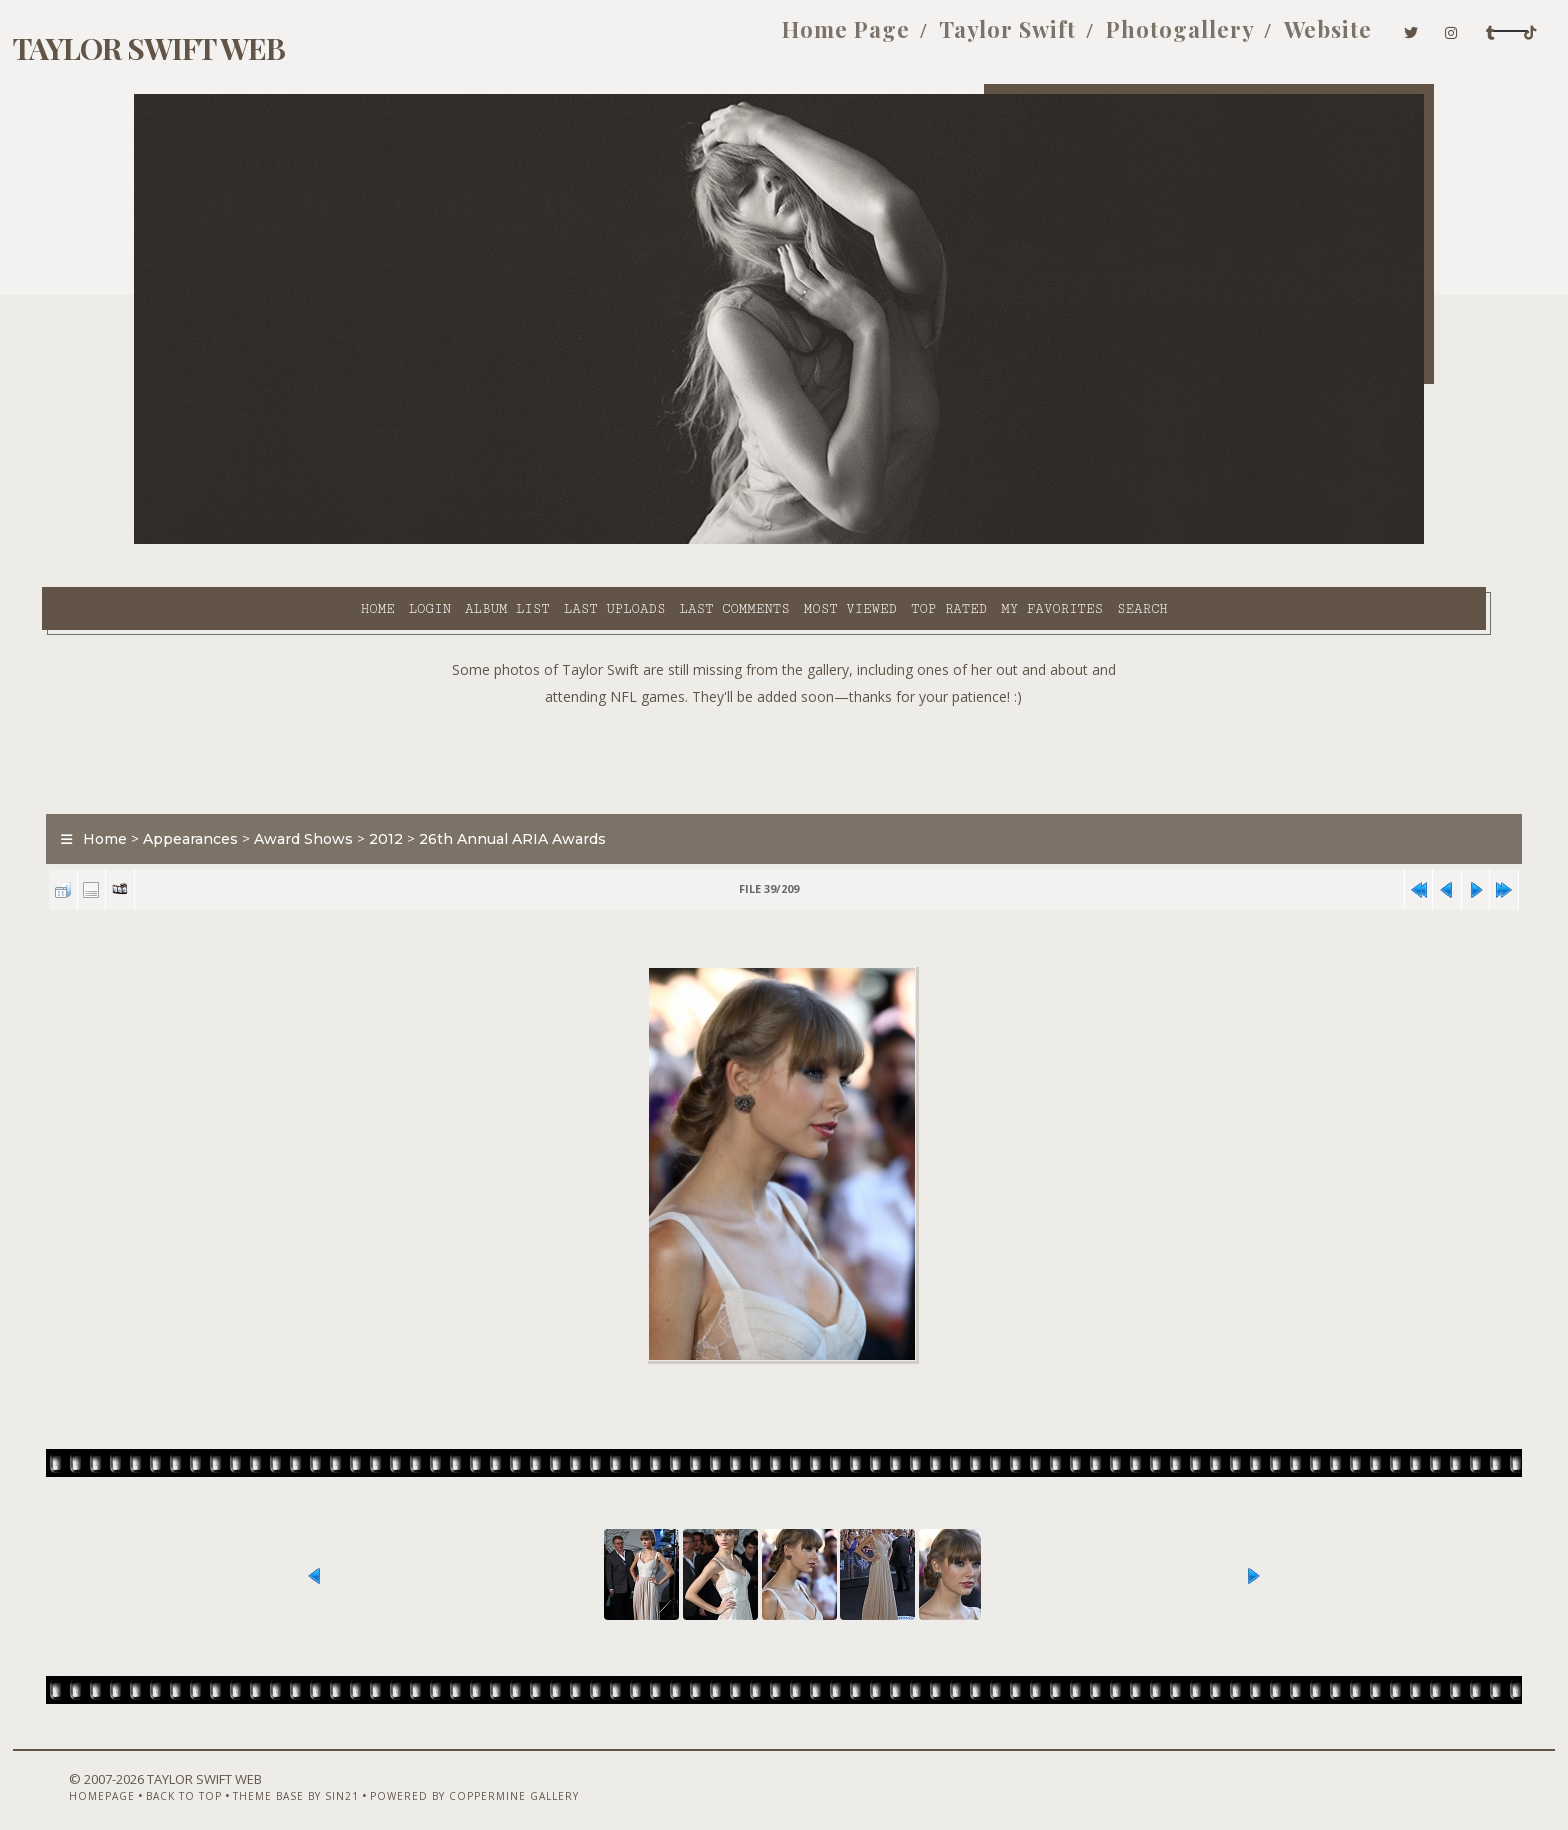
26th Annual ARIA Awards (605, 794)
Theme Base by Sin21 (361, 1777)
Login (269, 541)
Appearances (283, 794)
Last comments (574, 541)
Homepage (167, 1777)
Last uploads (455, 541)
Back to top (249, 1777)
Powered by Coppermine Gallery (539, 1777)
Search (982, 541)
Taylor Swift (814, 38)
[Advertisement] (784, 710)
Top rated (789, 541)
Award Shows (396, 794)
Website (1134, 38)
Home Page (653, 38)
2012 (479, 794)
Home (217, 541)
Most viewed (689, 541)
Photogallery (986, 38)
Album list (347, 541)
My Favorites (892, 541)
